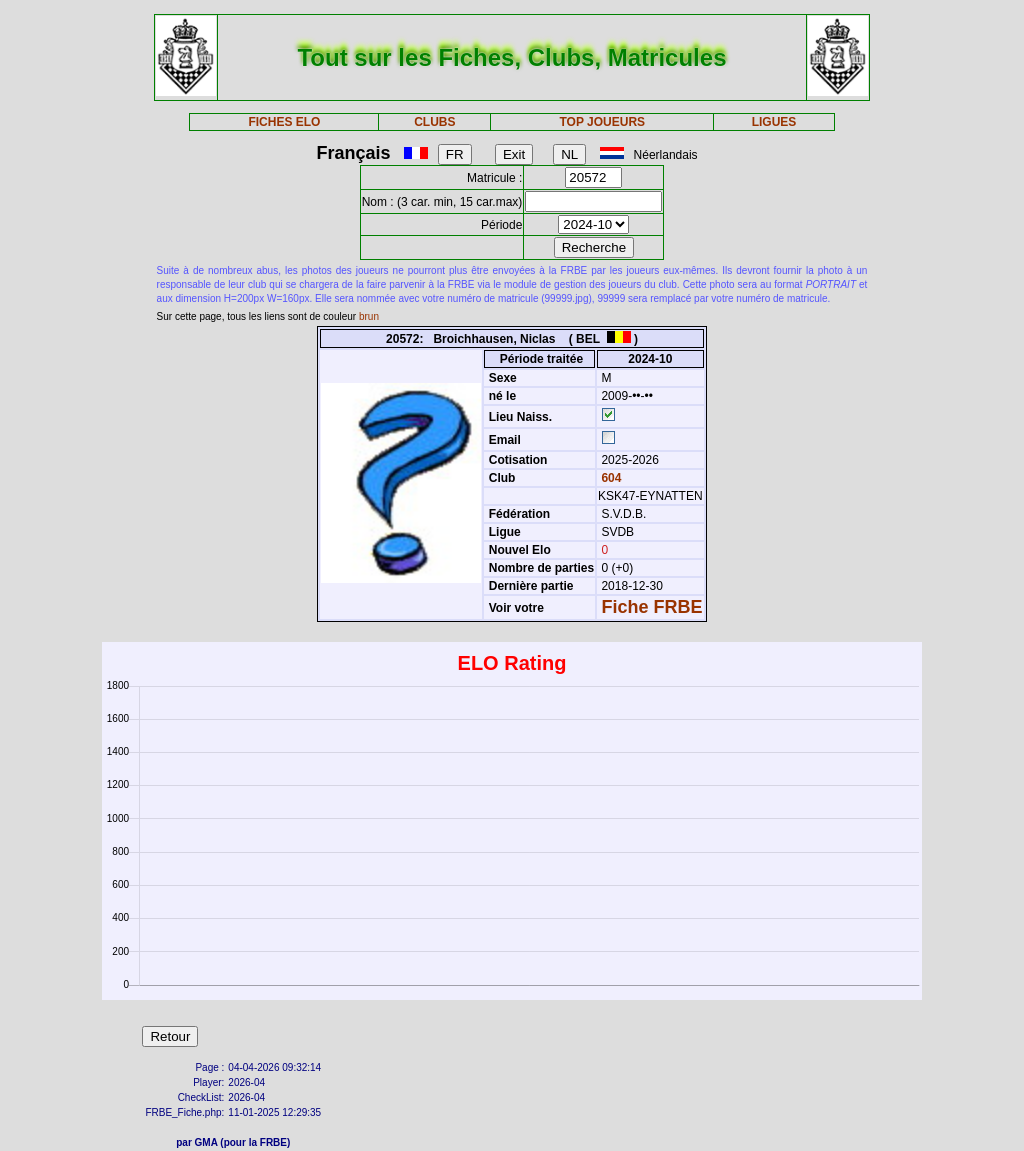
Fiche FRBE (651, 607)
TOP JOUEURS (603, 122)
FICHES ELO (284, 122)
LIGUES (774, 122)
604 (609, 478)
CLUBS (434, 122)
